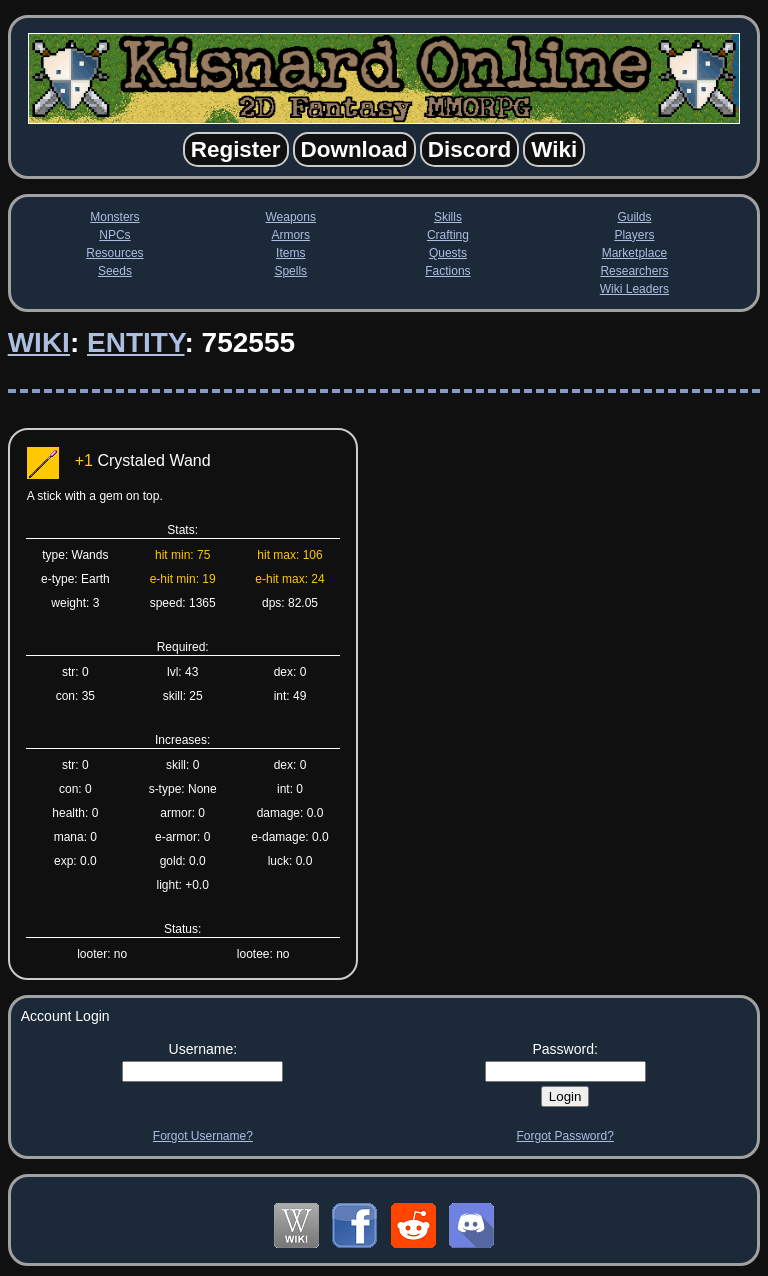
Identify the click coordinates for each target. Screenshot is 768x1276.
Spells (290, 271)
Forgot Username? (203, 1136)
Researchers (634, 271)
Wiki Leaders (634, 289)
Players (634, 235)
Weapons (290, 217)
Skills (448, 217)
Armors (290, 235)
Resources (114, 253)
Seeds (115, 271)
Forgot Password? (564, 1136)
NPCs (114, 235)
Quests (448, 253)
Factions (447, 271)
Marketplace (634, 253)
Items (290, 253)
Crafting (448, 235)
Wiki (39, 342)
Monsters (114, 217)
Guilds (634, 217)
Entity (135, 342)
